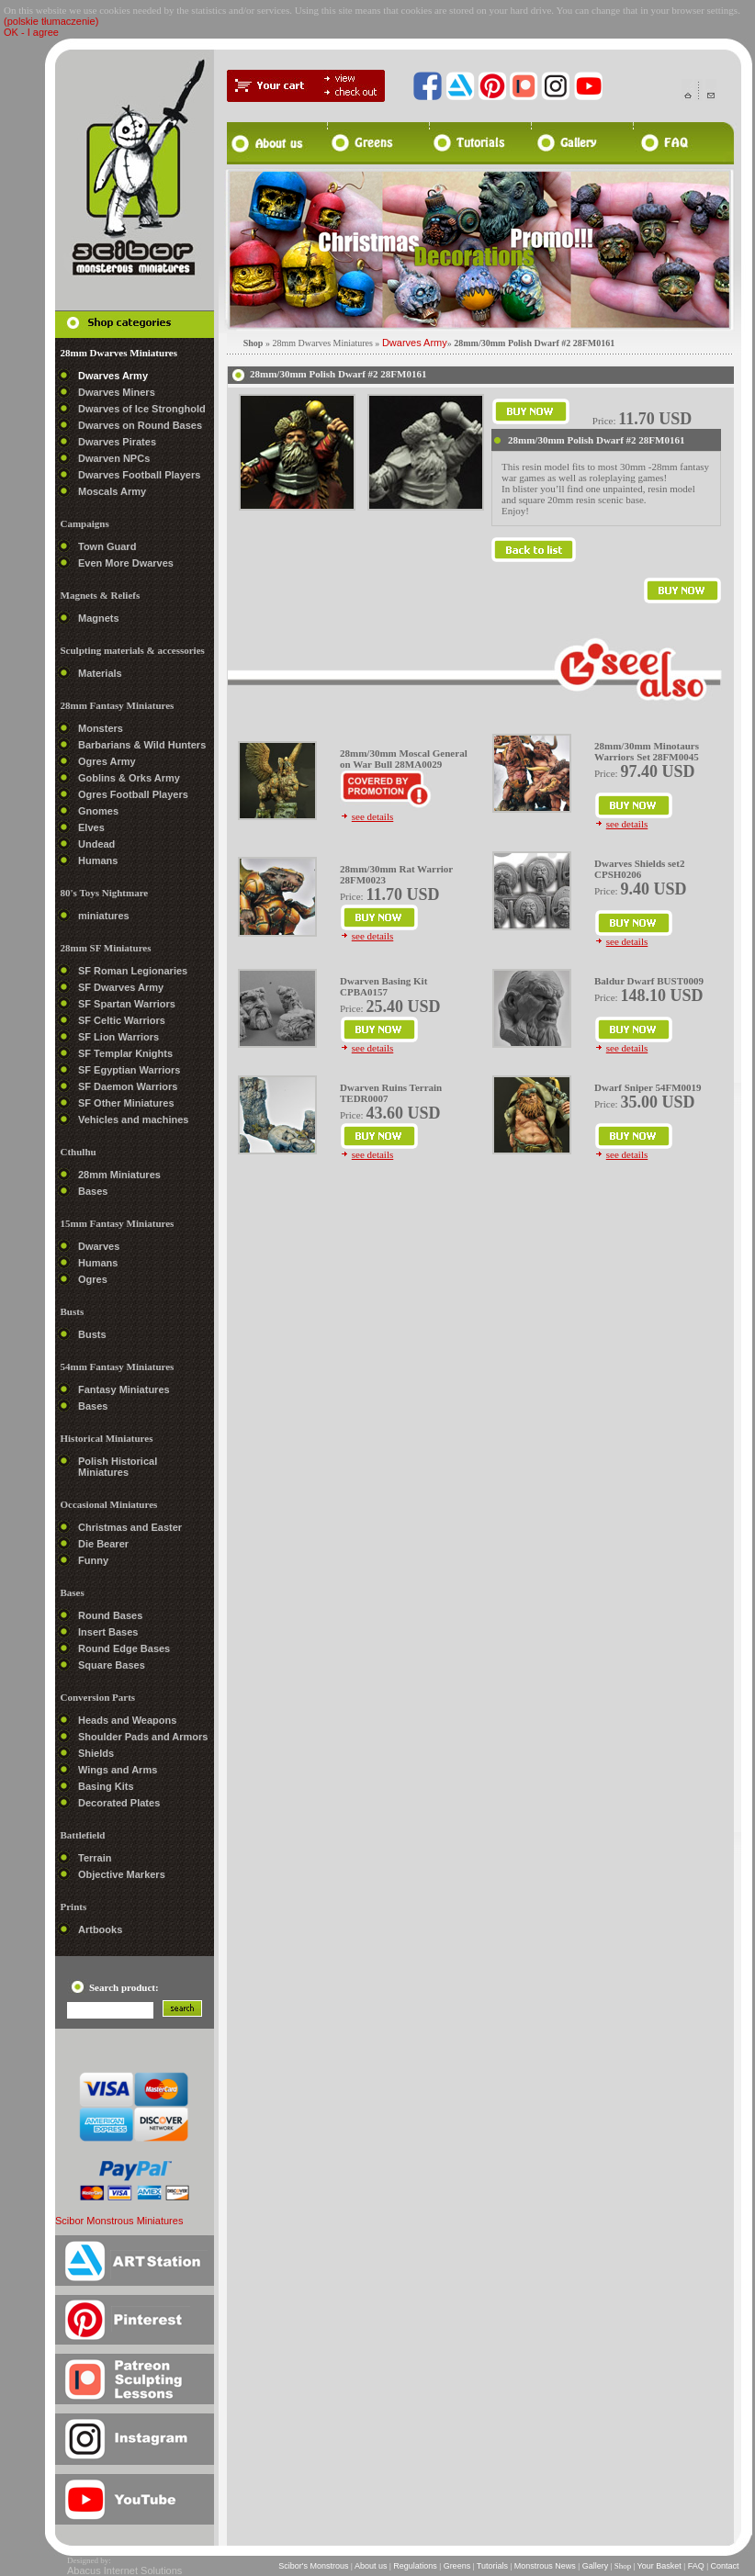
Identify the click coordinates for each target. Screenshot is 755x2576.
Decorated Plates (119, 1802)
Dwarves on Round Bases (140, 425)
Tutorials (492, 2565)
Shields (96, 1753)
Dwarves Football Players (139, 474)
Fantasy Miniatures (124, 1389)
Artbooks (100, 1929)
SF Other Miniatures (126, 1102)
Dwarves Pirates (117, 441)
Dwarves (98, 1246)
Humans (98, 860)
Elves (91, 827)
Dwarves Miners (116, 392)
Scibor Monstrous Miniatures (119, 2220)
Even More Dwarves (126, 562)
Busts (92, 1334)
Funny (93, 1560)
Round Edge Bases (124, 1648)
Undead (96, 843)
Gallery (595, 2565)
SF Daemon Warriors (127, 1086)
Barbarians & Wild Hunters (142, 744)
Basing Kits (106, 1786)
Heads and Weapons (127, 1720)
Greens (457, 2565)
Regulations (415, 2565)
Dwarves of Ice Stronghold (142, 408)
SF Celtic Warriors (121, 1020)
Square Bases (111, 1664)
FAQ (695, 2565)
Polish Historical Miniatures (117, 1467)
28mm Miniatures (119, 1174)
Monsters (100, 728)
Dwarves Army (113, 375)
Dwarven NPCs (114, 458)
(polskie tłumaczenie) (51, 21)
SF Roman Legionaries (132, 970)
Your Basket (659, 2565)
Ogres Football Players (133, 794)
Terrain (94, 1857)
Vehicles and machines (133, 1119)
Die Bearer (103, 1543)
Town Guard (107, 546)
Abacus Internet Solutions (124, 2570)
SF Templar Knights (125, 1053)
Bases (92, 1191)
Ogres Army (107, 761)
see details (373, 816)
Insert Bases (108, 1631)
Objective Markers (121, 1874)
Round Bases (110, 1615)
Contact (724, 2565)
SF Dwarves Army (120, 987)
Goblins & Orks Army (129, 777)
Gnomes (98, 810)
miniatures (104, 915)
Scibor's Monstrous (313, 2565)
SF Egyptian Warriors (129, 1069)
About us (371, 2565)
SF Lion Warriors (118, 1036)
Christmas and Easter (130, 1527)
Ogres (92, 1279)
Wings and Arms (117, 1769)
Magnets (98, 618)
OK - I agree (31, 32)
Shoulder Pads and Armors (143, 1736)
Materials (100, 673)
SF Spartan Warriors (126, 1003)
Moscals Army (112, 491)
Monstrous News (545, 2565)
